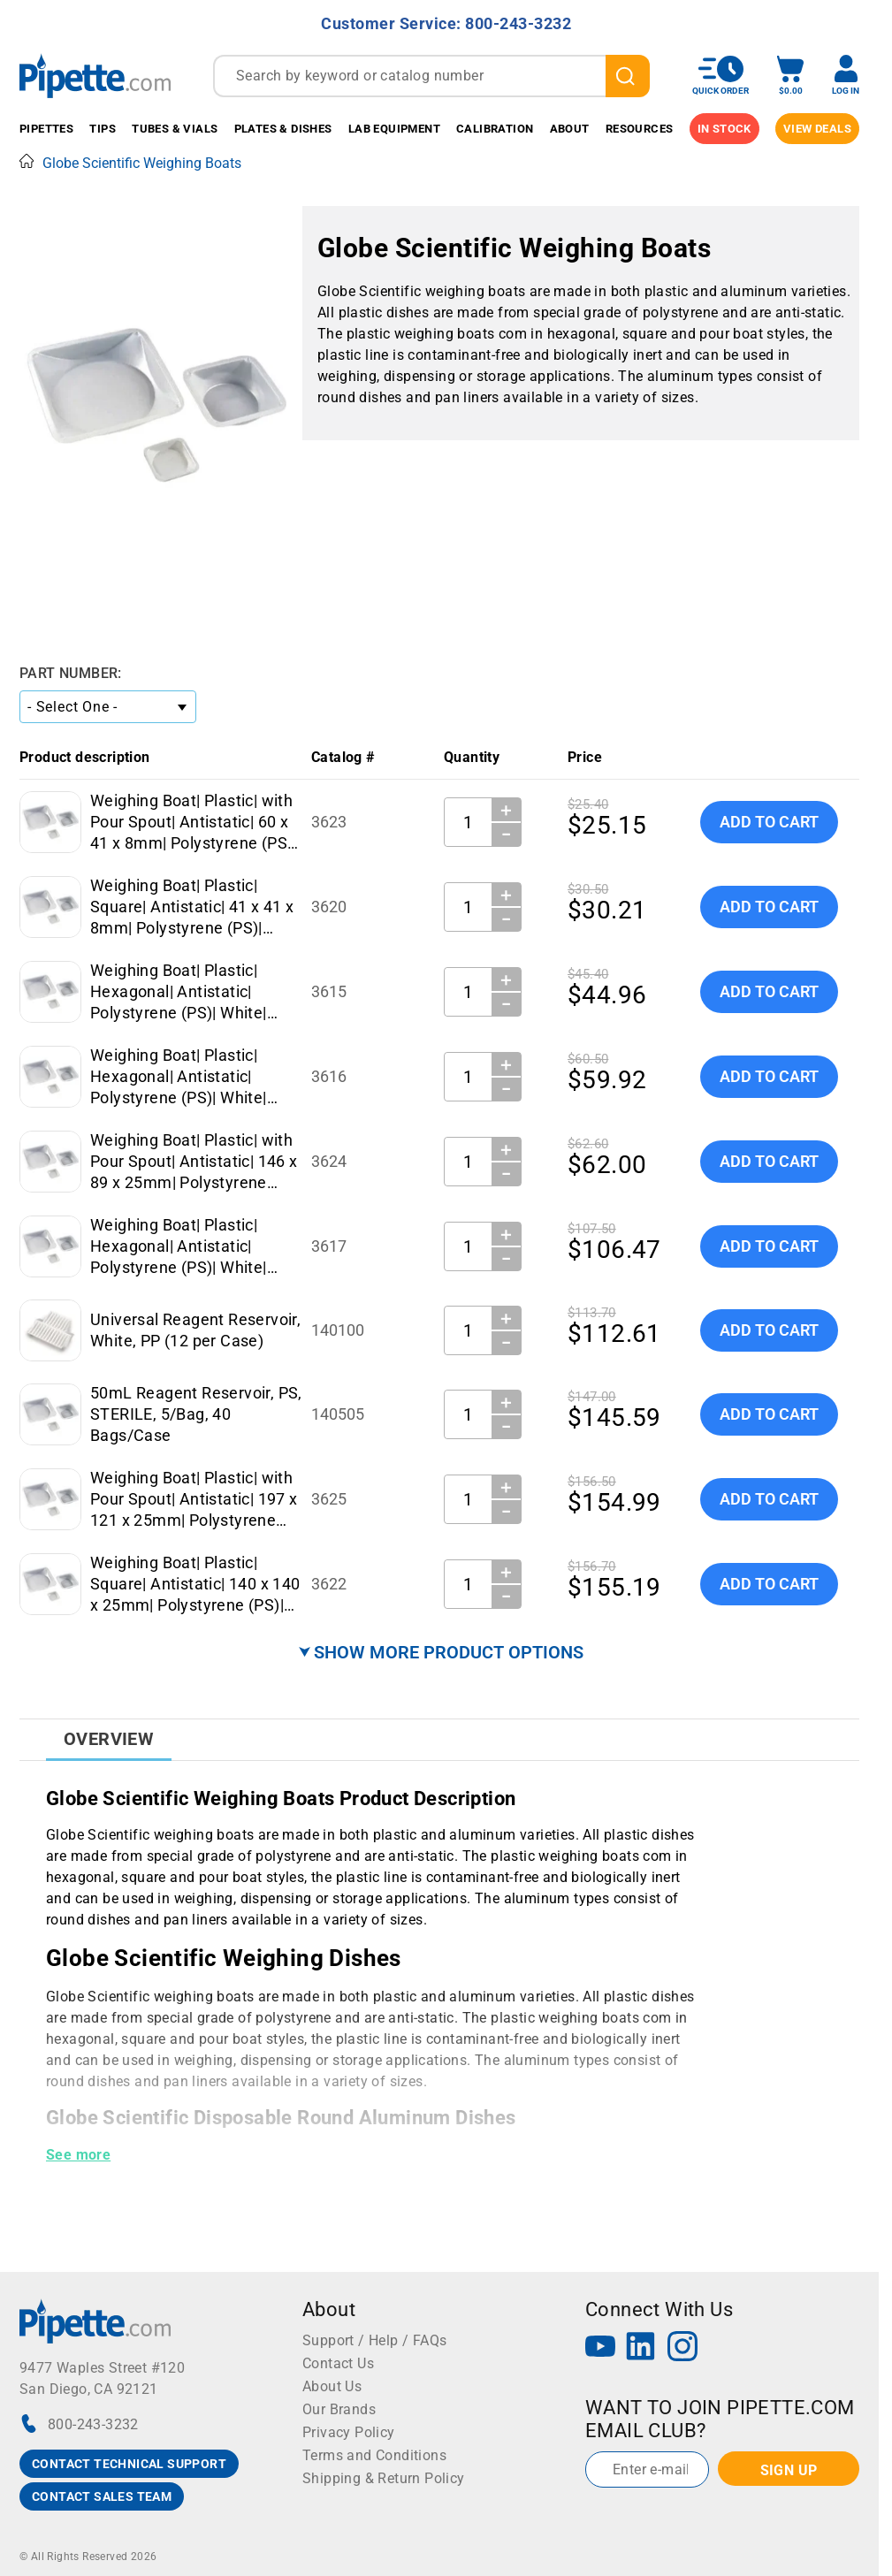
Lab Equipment (394, 128)
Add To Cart (769, 821)
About (570, 128)
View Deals (817, 128)
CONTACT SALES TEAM (102, 2496)
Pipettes (46, 128)
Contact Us (338, 2363)
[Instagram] (682, 2348)
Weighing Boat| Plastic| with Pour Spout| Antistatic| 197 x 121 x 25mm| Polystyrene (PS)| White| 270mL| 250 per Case (194, 1520)
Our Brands (339, 2409)
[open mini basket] (790, 75)
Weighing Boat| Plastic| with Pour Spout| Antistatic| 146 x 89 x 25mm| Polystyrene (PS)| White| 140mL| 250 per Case (194, 1182)
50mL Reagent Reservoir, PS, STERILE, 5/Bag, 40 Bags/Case (196, 1413)
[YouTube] (600, 2348)
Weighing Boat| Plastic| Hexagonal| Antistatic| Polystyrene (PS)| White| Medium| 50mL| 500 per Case (178, 1097)
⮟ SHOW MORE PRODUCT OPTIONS (441, 1652)
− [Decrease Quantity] (506, 834)
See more (78, 2154)
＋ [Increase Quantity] (506, 809)
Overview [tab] (109, 1738)
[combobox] (431, 76)
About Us (332, 2386)
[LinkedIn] (641, 2348)
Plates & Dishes (283, 128)
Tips (102, 128)
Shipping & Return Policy (383, 2478)
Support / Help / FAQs (374, 2340)
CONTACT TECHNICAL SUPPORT (129, 2464)
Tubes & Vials (174, 128)
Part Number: (70, 673)
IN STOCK (724, 128)
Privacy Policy (348, 2432)
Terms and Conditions (374, 2455)
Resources (640, 128)
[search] (628, 76)
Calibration (494, 128)
